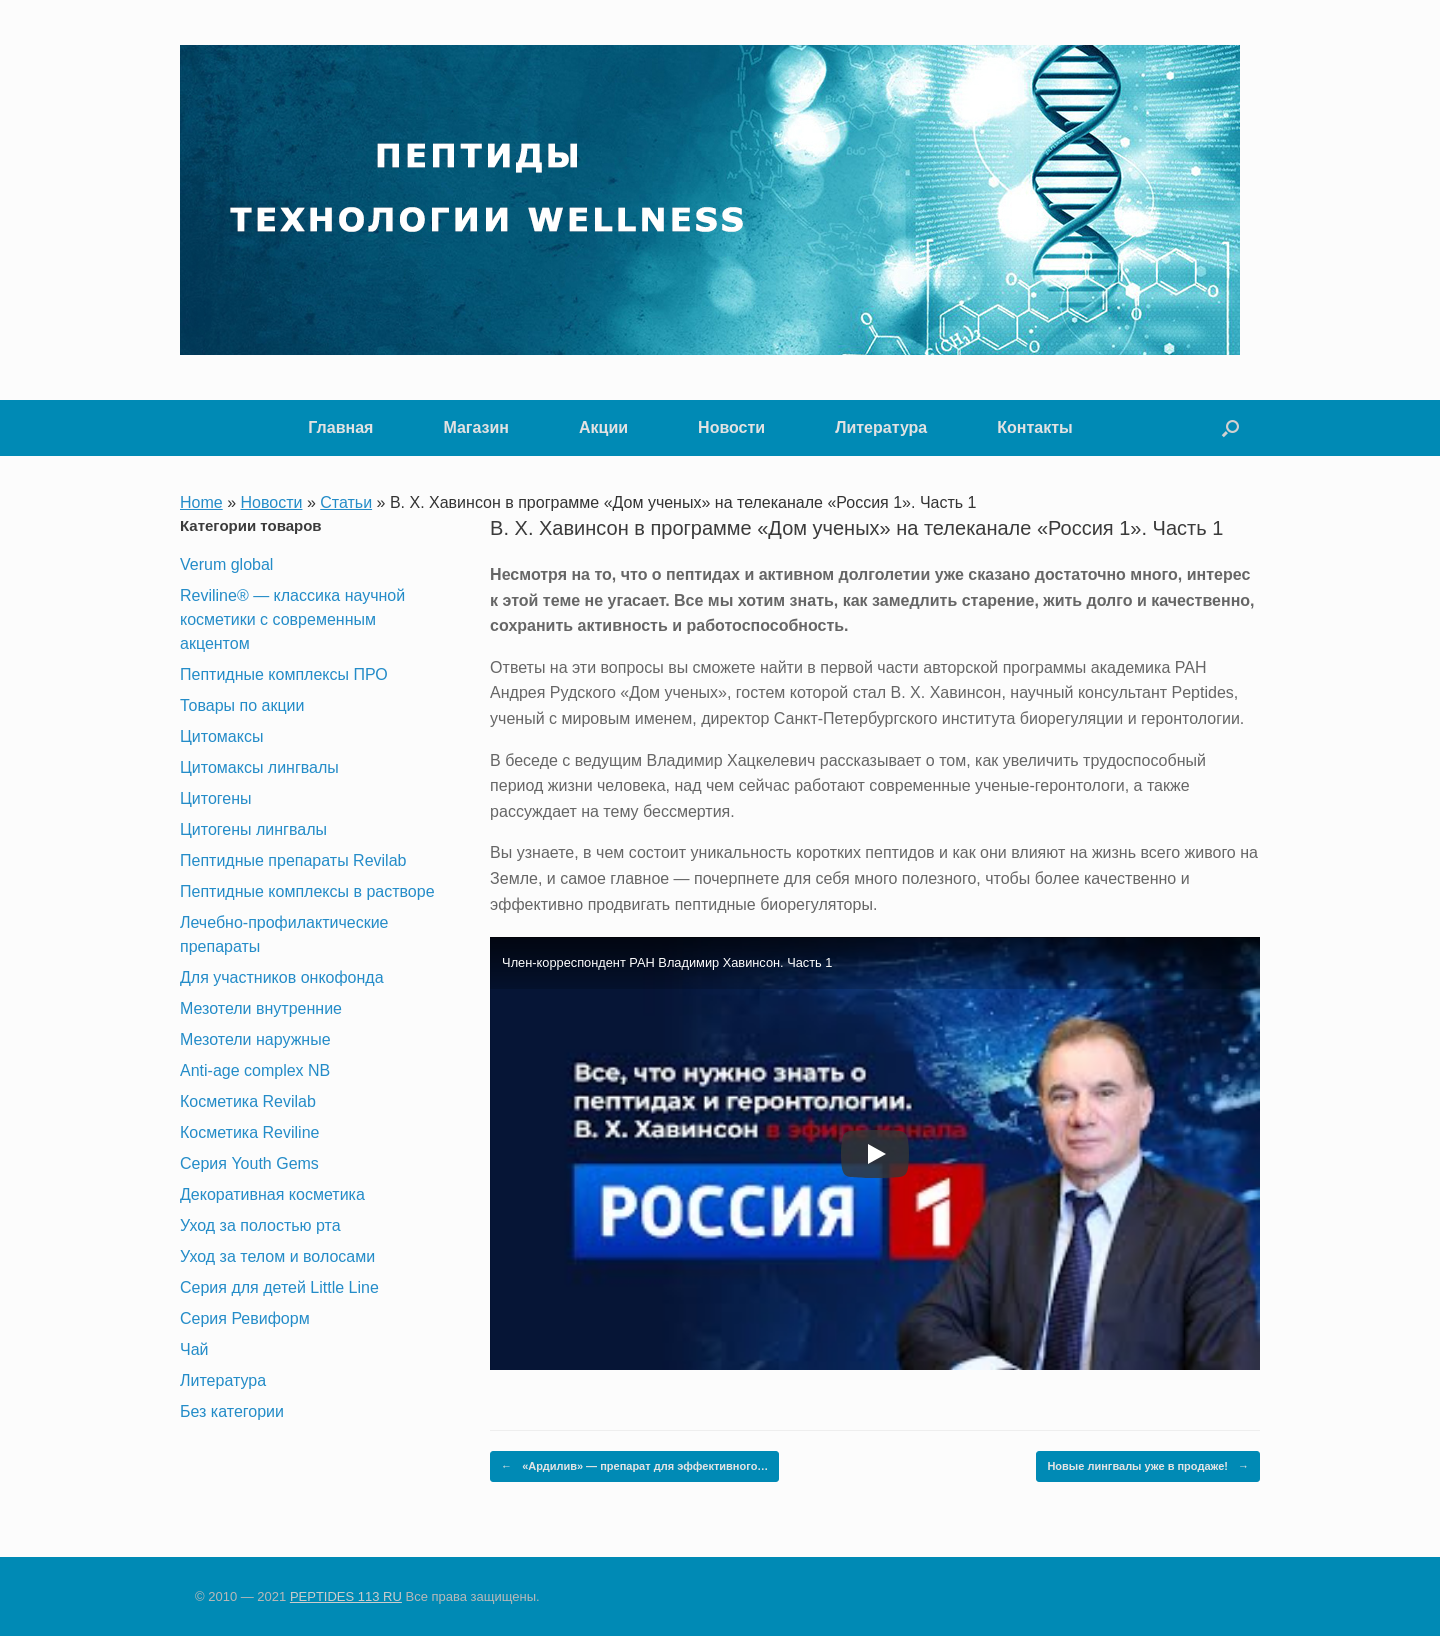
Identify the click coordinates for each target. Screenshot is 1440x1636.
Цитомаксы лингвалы (259, 767)
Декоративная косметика (272, 1194)
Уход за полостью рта (260, 1225)
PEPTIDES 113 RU (346, 1596)
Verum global (226, 564)
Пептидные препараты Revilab (293, 860)
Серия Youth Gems (249, 1163)
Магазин (476, 427)
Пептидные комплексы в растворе (307, 891)
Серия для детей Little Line (279, 1287)
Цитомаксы (221, 736)
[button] (1230, 428)
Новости (731, 427)
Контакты (1034, 427)
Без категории (232, 1411)
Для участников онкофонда (282, 977)
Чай (194, 1349)
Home (201, 502)
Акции (603, 427)
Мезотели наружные (255, 1039)
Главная (340, 427)
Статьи (346, 502)
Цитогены (216, 798)
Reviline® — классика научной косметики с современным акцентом (292, 619)
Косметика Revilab (248, 1101)
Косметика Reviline (249, 1132)
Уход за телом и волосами (277, 1256)
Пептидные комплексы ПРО (284, 674)
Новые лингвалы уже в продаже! (1148, 1466)
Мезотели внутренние (261, 1008)
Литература (881, 427)
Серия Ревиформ (245, 1318)
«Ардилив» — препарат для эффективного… (634, 1466)
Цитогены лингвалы (253, 829)
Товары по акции (242, 705)
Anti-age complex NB (255, 1070)
